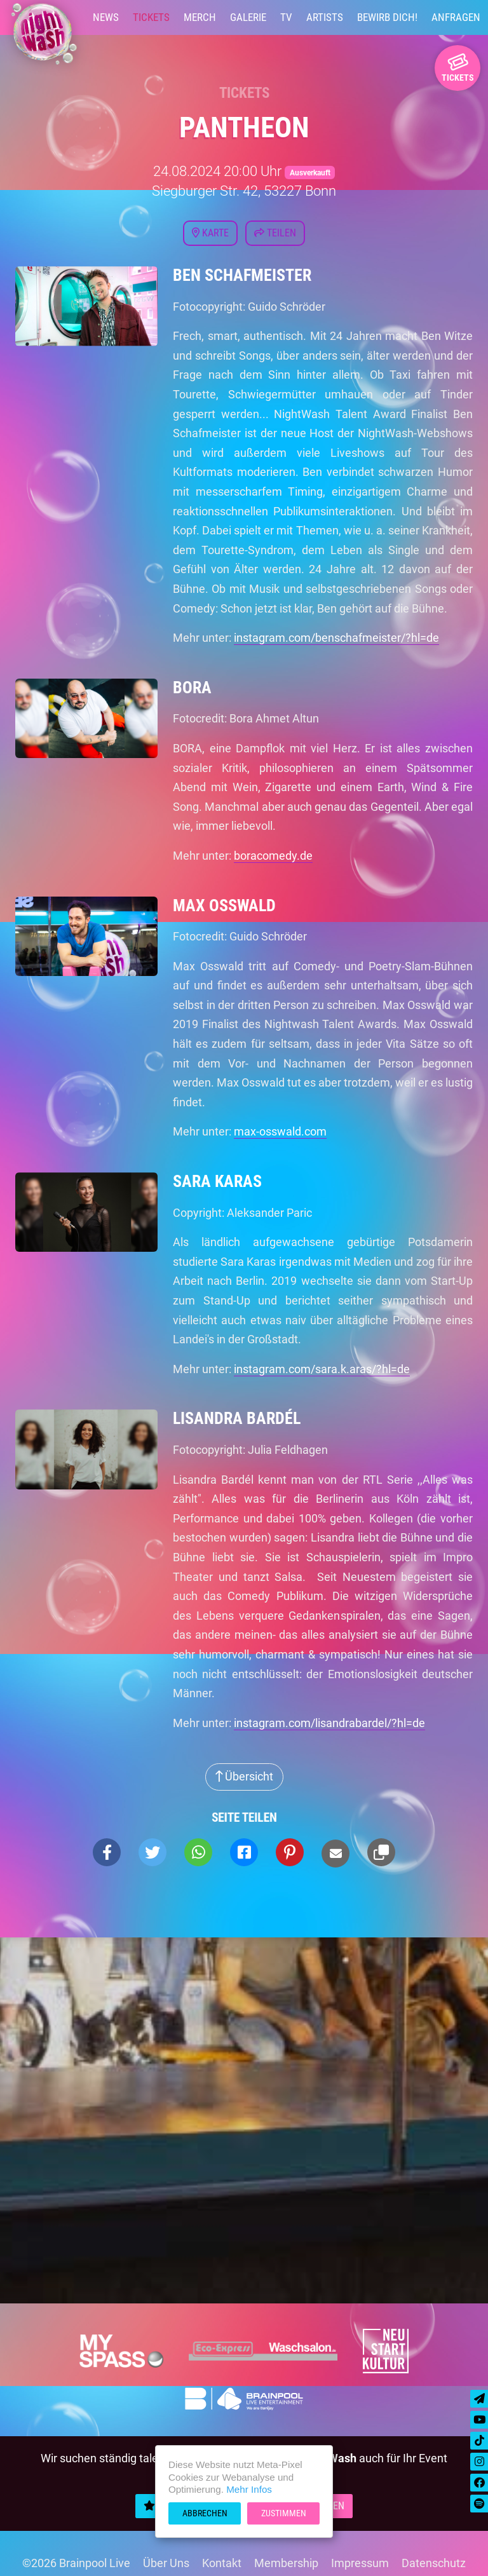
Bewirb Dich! (387, 17)
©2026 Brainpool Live (76, 2563)
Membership (286, 2563)
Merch (200, 17)
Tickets (151, 17)
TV (286, 17)
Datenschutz (434, 2563)
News (106, 17)
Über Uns (166, 2563)
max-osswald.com (280, 1131)
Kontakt (221, 2563)
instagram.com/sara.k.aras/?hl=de (322, 1369)
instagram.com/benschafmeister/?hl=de (336, 637)
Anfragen (455, 17)
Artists (324, 17)
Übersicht (244, 1776)
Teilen (275, 233)
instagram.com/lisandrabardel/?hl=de (329, 1723)
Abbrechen (204, 2513)
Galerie (248, 17)
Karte (210, 233)
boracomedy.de (273, 855)
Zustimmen (283, 2513)
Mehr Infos (249, 2489)
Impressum (360, 2563)
